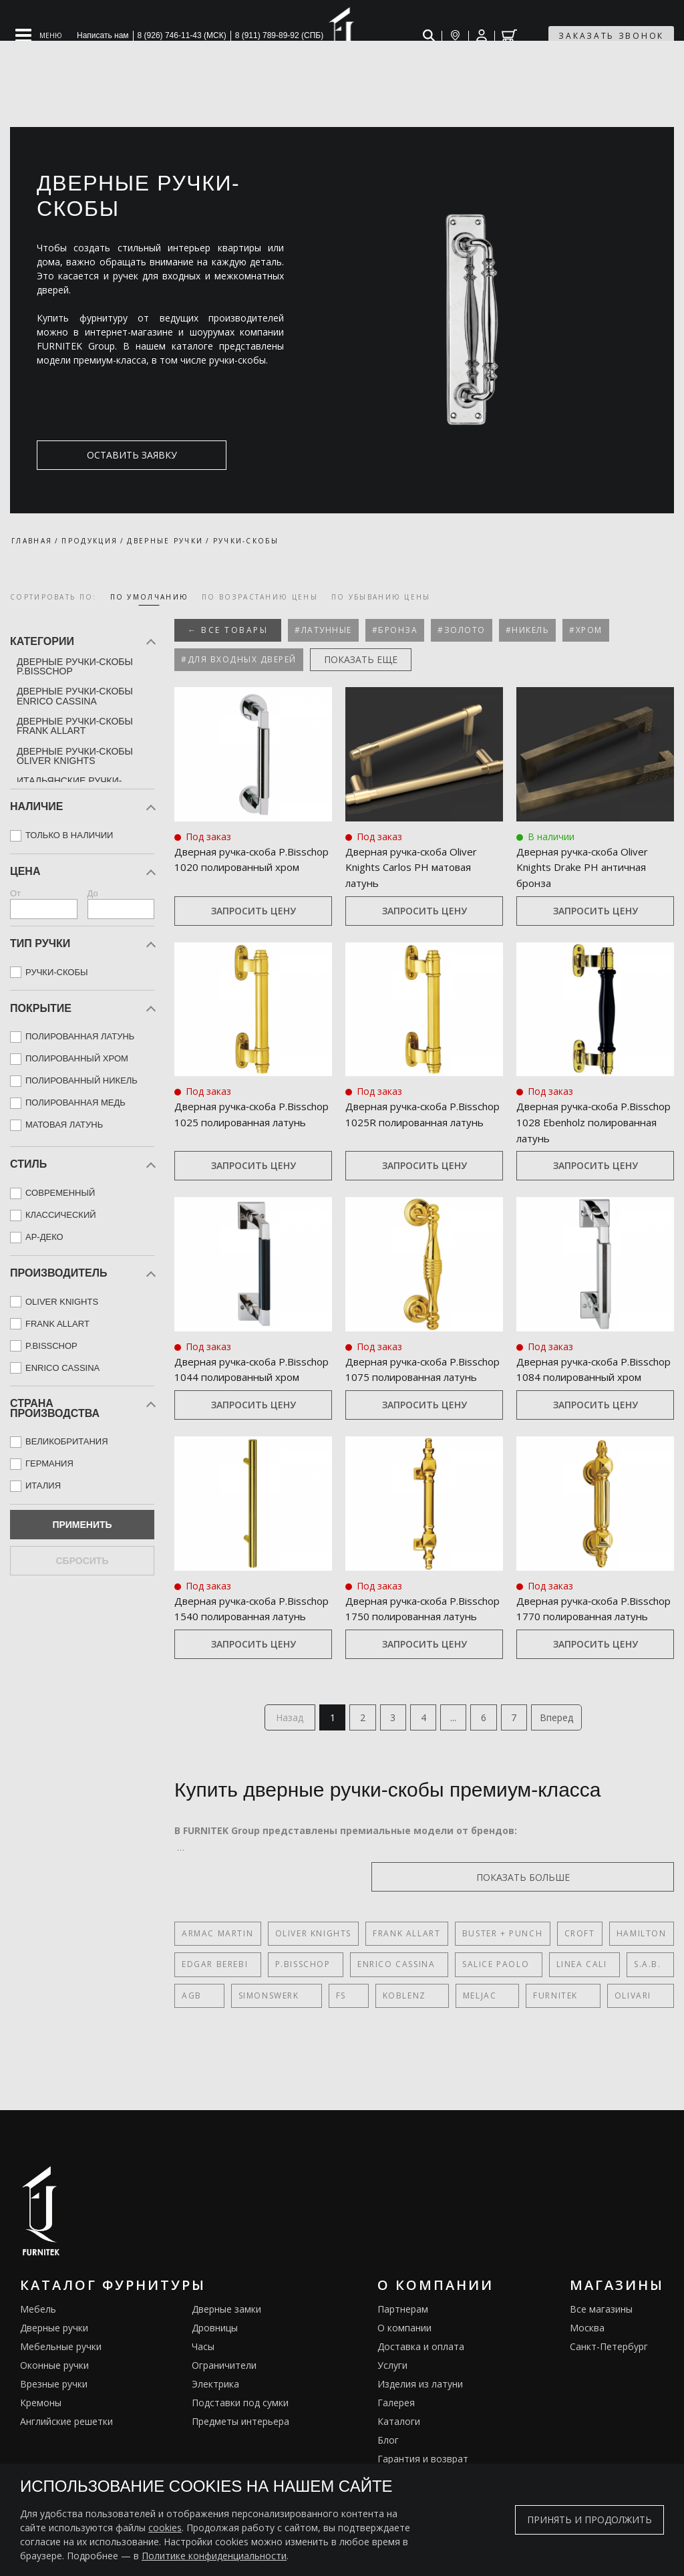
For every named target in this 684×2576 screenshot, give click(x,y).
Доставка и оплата (420, 2384)
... (457, 1753)
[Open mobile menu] (38, 35)
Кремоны (40, 2440)
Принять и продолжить (589, 2519)
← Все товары (228, 630)
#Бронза (395, 630)
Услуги (392, 2403)
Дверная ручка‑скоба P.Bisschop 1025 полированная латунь (232, 1123)
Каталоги (398, 2459)
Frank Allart (406, 1971)
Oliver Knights (313, 1971)
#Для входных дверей (239, 659)
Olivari (541, 2033)
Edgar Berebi (215, 2002)
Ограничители (224, 2403)
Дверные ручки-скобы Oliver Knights (75, 756)
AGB (192, 2033)
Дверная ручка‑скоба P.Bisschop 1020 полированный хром (229, 867)
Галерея (396, 2440)
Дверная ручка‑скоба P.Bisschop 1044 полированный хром (229, 1379)
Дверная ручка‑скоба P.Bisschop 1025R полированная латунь (403, 1123)
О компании (404, 2365)
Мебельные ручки (61, 2384)
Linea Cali (559, 2002)
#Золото (462, 630)
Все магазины (601, 2347)
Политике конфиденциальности (214, 2555)
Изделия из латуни (420, 2422)
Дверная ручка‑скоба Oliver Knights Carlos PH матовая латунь (416, 867)
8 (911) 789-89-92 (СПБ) (279, 35)
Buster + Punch (502, 1971)
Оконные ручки (54, 2403)
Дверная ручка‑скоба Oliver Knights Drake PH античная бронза (587, 867)
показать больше (610, 1914)
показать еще (360, 659)
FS (310, 2033)
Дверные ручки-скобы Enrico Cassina (75, 696)
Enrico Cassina (384, 2002)
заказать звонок (611, 35)
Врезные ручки (54, 2422)
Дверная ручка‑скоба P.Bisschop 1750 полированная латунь (403, 1635)
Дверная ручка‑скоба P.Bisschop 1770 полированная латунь (574, 1635)
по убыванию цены (381, 597)
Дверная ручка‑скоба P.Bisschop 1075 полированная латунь (403, 1379)
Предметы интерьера (240, 2459)
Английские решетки (66, 2459)
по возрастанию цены (260, 597)
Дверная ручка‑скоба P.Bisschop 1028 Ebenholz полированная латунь (581, 1123)
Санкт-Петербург (609, 2384)
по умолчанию (149, 597)
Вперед (567, 1753)
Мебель (38, 2347)
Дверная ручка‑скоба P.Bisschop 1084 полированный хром (571, 1379)
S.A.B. (619, 2002)
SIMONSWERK (253, 2033)
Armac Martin (217, 1971)
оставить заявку (101, 454)
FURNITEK (479, 2033)
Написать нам (103, 35)
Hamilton (640, 1971)
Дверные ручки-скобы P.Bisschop (75, 666)
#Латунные (323, 630)
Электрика (215, 2422)
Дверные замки (226, 2347)
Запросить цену (253, 911)
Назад (279, 1753)
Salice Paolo (479, 2002)
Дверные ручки (54, 2365)
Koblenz (358, 2033)
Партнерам (402, 2347)
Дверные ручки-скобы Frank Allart (75, 726)
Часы (203, 2384)
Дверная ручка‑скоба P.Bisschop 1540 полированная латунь (232, 1635)
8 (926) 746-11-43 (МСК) (182, 35)
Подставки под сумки (240, 2440)
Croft (578, 1971)
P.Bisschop (297, 2002)
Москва (587, 2365)
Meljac (418, 2033)
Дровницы (215, 2365)
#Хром (586, 630)
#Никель (528, 630)
